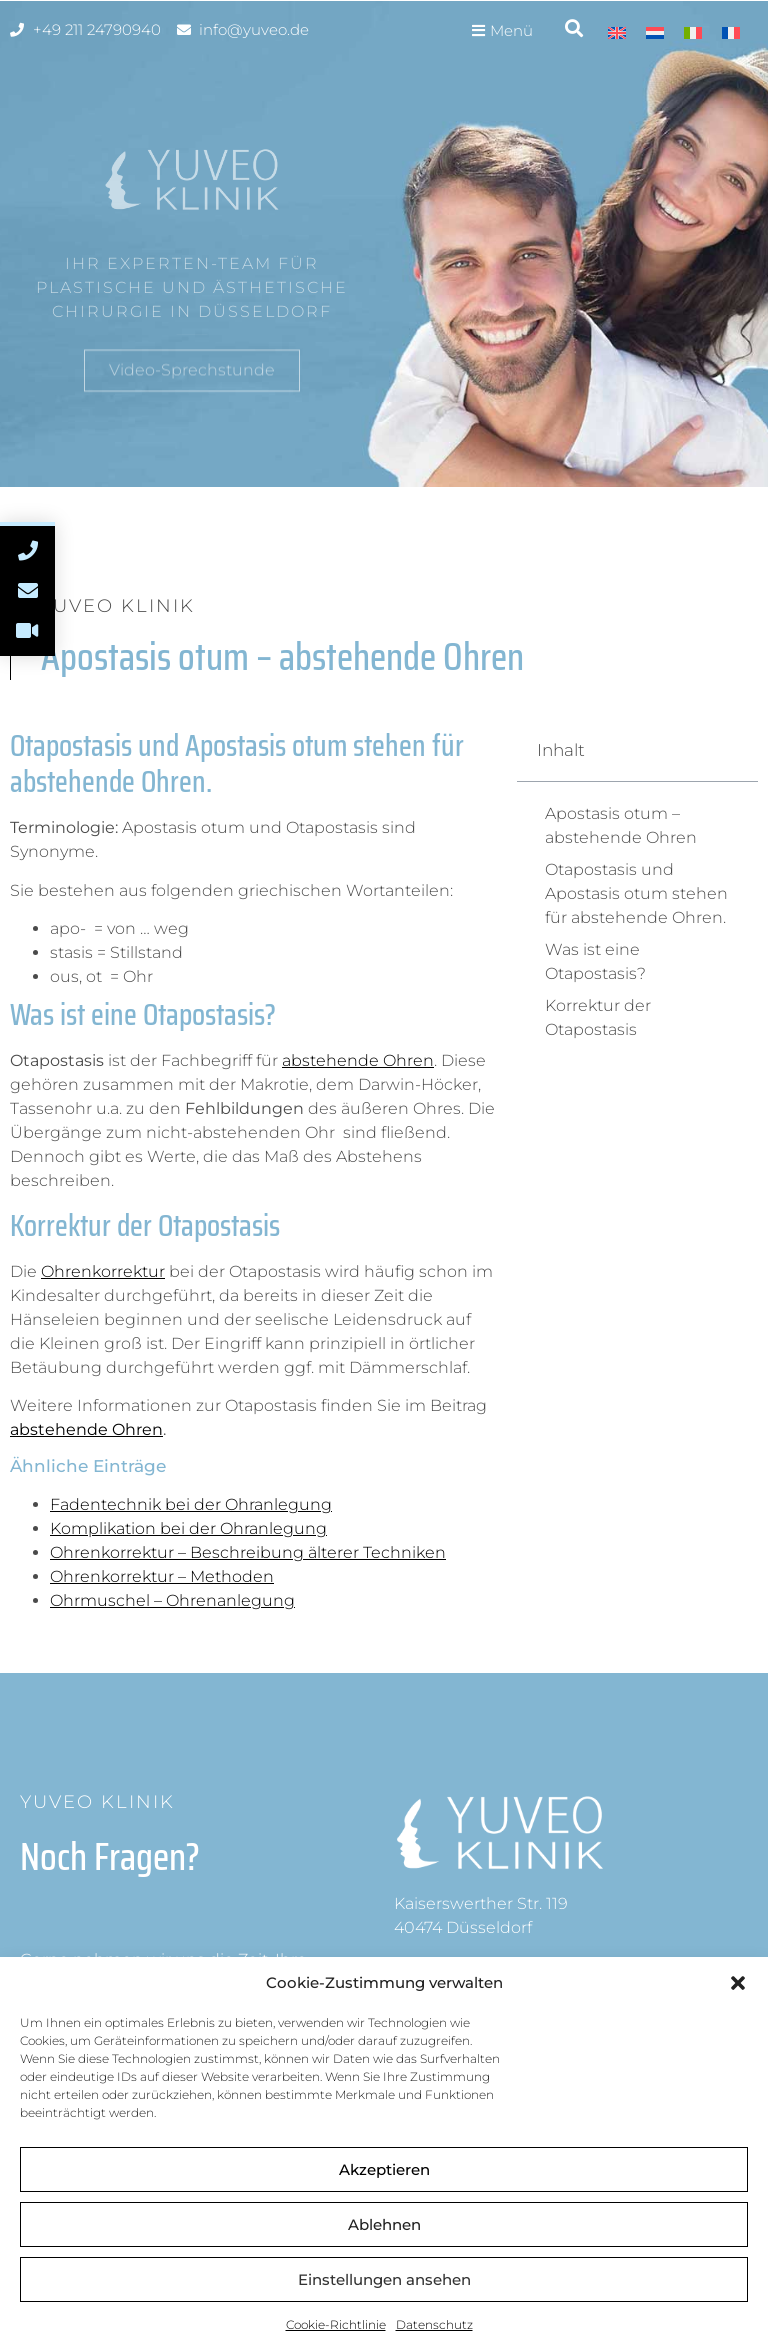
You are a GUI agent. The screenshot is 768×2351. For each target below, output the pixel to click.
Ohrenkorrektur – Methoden (162, 1576)
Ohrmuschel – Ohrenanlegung (172, 1600)
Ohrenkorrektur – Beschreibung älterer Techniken (248, 1552)
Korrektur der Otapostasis (598, 1017)
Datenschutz (434, 2324)
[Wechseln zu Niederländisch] (655, 32)
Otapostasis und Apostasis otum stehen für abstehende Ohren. (636, 893)
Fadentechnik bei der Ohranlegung (191, 1504)
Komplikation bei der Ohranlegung (188, 1528)
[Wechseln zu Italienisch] (693, 32)
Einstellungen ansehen (384, 2279)
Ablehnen (384, 2224)
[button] (738, 1983)
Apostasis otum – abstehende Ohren (621, 825)
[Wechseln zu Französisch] (731, 32)
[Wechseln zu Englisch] (617, 32)
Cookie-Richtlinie (336, 2324)
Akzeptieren (384, 2169)
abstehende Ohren (358, 1060)
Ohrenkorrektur (103, 1271)
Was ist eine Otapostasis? (595, 961)
